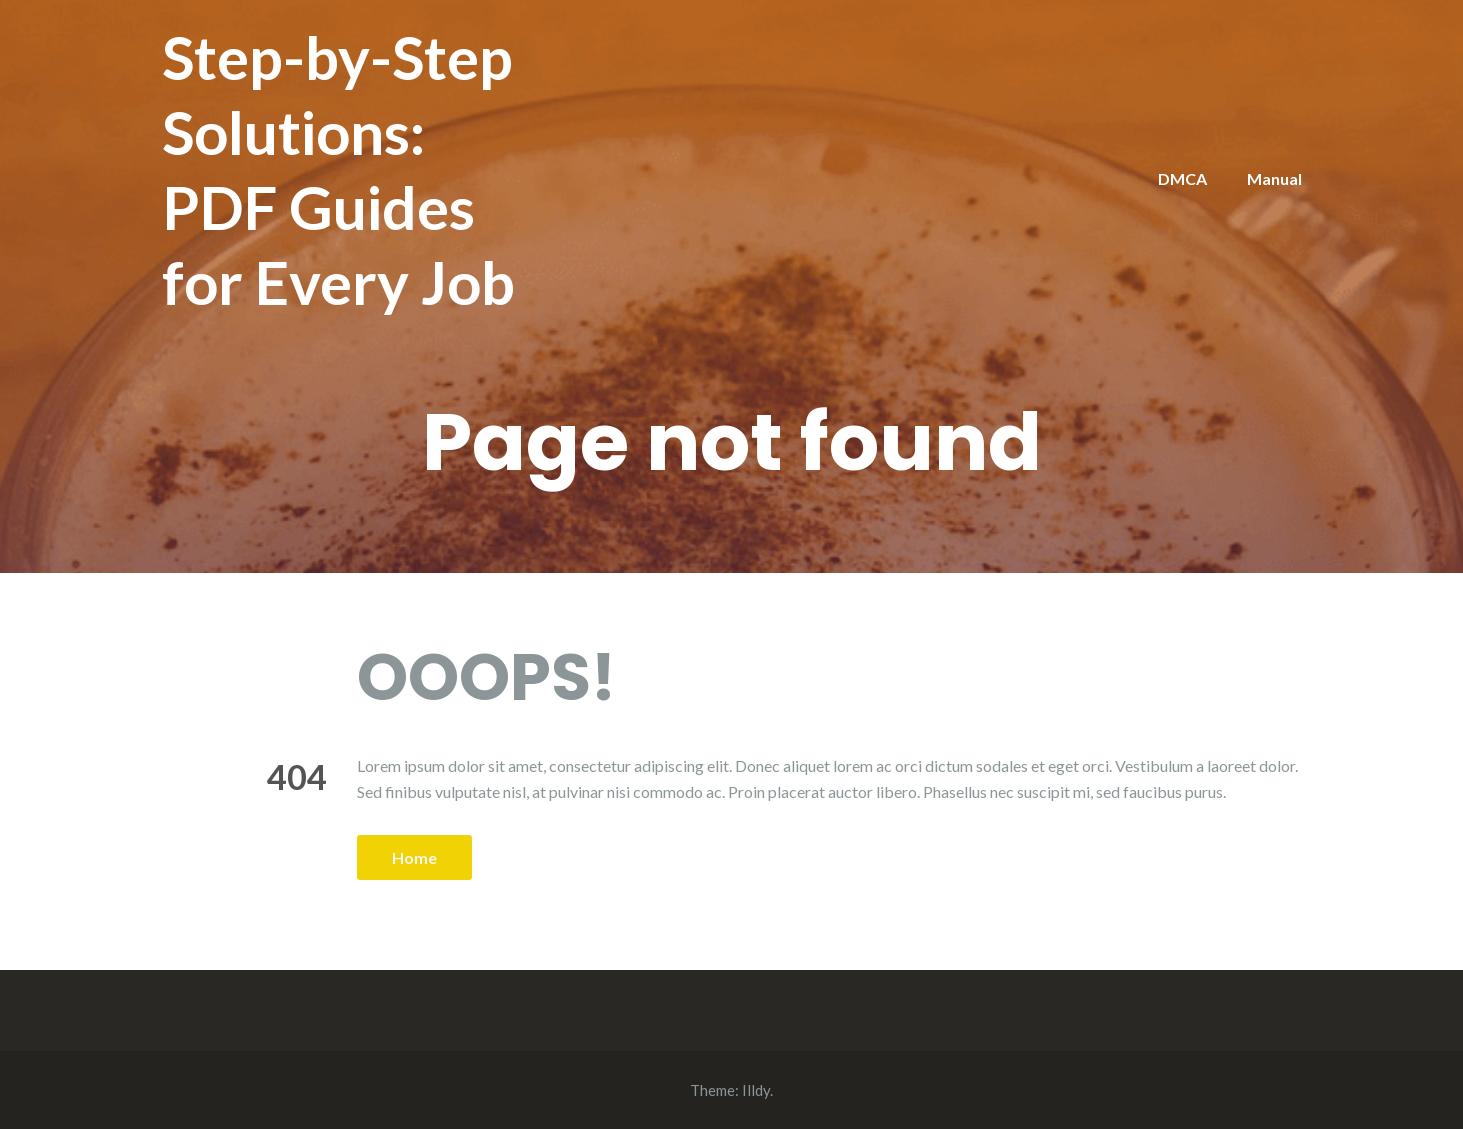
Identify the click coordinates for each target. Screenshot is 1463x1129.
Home (414, 857)
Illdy (756, 1090)
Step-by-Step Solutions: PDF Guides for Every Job (338, 169)
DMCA (1182, 178)
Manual (1274, 178)
